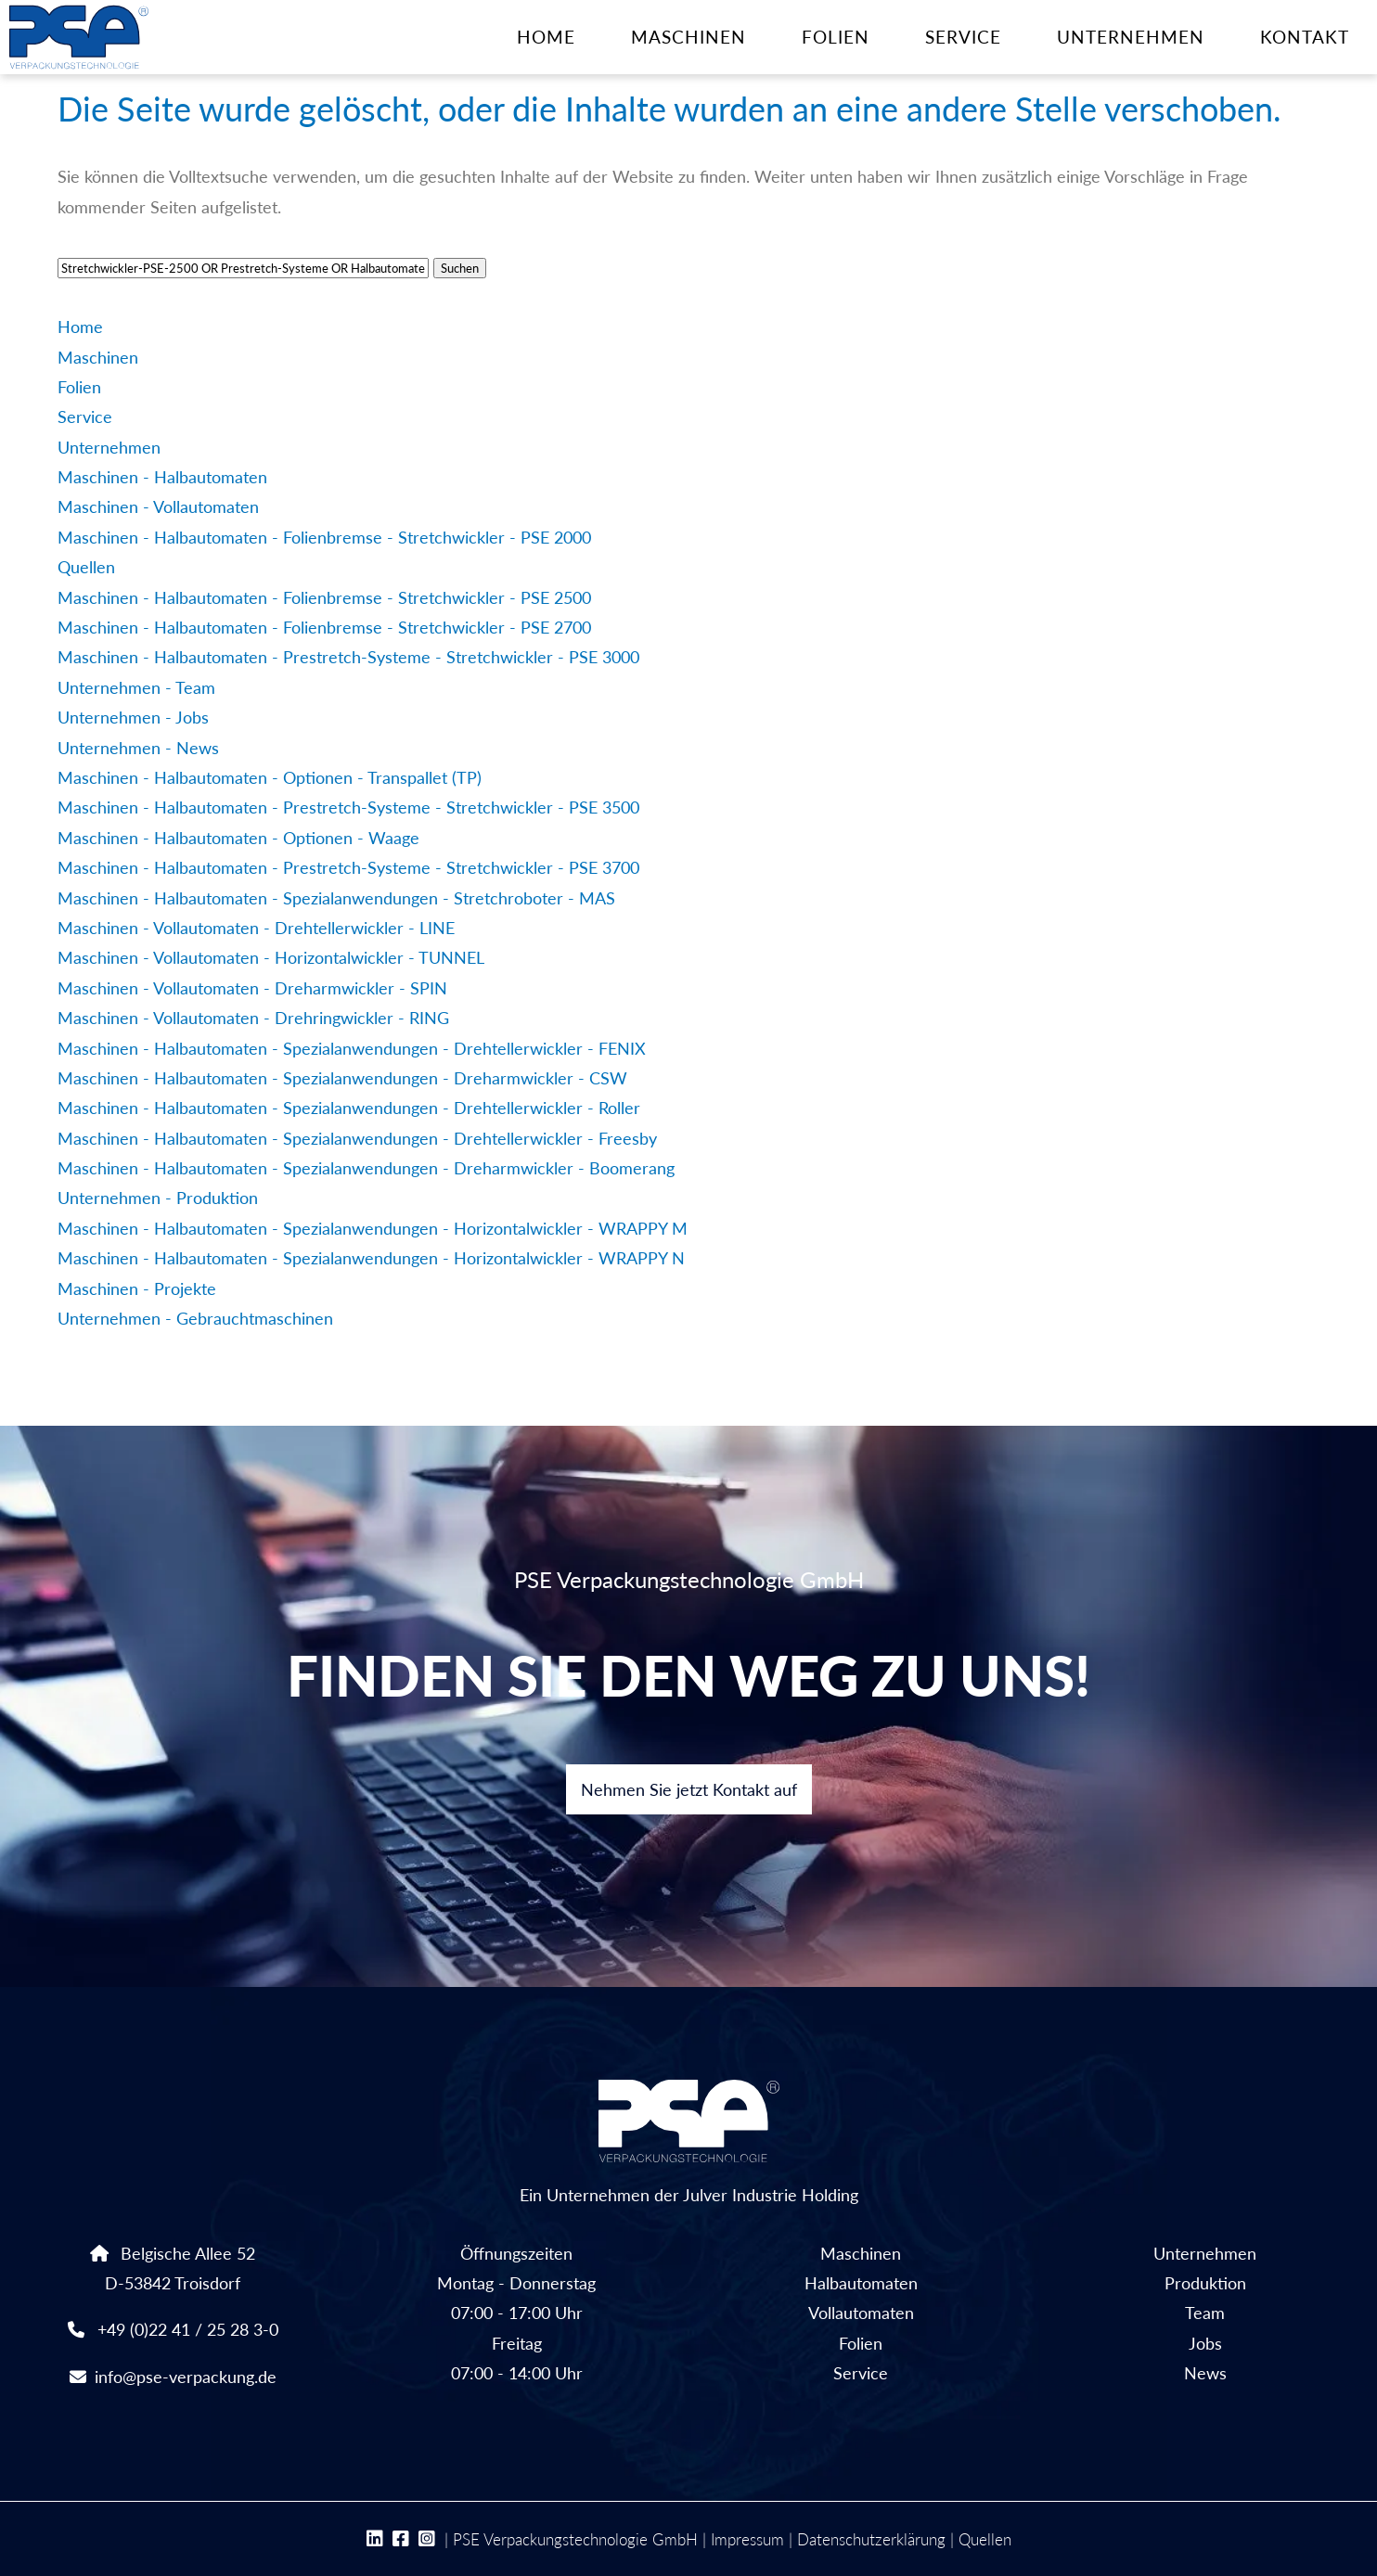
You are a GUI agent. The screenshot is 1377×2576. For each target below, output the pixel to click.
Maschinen (688, 36)
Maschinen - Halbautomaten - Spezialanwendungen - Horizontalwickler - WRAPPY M (373, 1228)
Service (963, 36)
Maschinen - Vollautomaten (158, 506)
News (1205, 2373)
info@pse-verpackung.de (186, 2376)
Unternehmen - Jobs (133, 717)
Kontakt (1304, 36)
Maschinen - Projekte (137, 1288)
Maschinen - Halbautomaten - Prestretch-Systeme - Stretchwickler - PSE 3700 (348, 867)
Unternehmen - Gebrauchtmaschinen (195, 1318)
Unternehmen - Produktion (158, 1197)
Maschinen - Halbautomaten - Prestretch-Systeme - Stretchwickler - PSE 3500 (348, 807)
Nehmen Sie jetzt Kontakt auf (689, 1789)
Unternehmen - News (138, 747)
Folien (835, 36)
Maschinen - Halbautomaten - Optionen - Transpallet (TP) (270, 777)
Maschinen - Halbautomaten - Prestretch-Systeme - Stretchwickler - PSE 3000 (348, 657)
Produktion (1205, 2283)
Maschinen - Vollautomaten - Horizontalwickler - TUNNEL (271, 957)
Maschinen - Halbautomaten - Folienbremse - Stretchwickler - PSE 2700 (324, 627)
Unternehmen (1130, 36)
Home (546, 36)
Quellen (86, 567)
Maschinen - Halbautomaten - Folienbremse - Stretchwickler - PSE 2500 (324, 597)
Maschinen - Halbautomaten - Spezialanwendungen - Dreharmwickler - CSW (342, 1078)
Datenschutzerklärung (871, 2539)
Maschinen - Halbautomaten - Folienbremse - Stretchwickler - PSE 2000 (324, 537)
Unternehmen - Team (136, 687)
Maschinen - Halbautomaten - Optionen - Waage (238, 837)
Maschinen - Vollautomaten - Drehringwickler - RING (253, 1017)
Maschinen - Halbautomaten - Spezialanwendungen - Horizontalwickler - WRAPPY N (371, 1258)
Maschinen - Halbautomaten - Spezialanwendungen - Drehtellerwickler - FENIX (352, 1048)
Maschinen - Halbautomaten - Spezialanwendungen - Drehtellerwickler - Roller (349, 1107)
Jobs (1205, 2343)
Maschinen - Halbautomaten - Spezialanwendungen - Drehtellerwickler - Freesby (357, 1138)
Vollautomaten (861, 2312)
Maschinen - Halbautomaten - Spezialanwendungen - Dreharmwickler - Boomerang (366, 1168)
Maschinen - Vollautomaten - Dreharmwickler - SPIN (252, 988)
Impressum (747, 2539)
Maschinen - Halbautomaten (162, 477)
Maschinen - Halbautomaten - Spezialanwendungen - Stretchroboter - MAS (336, 898)
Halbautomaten (861, 2283)
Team (1205, 2312)
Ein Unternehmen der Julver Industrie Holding (689, 2142)
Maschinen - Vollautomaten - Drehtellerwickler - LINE (256, 927)
